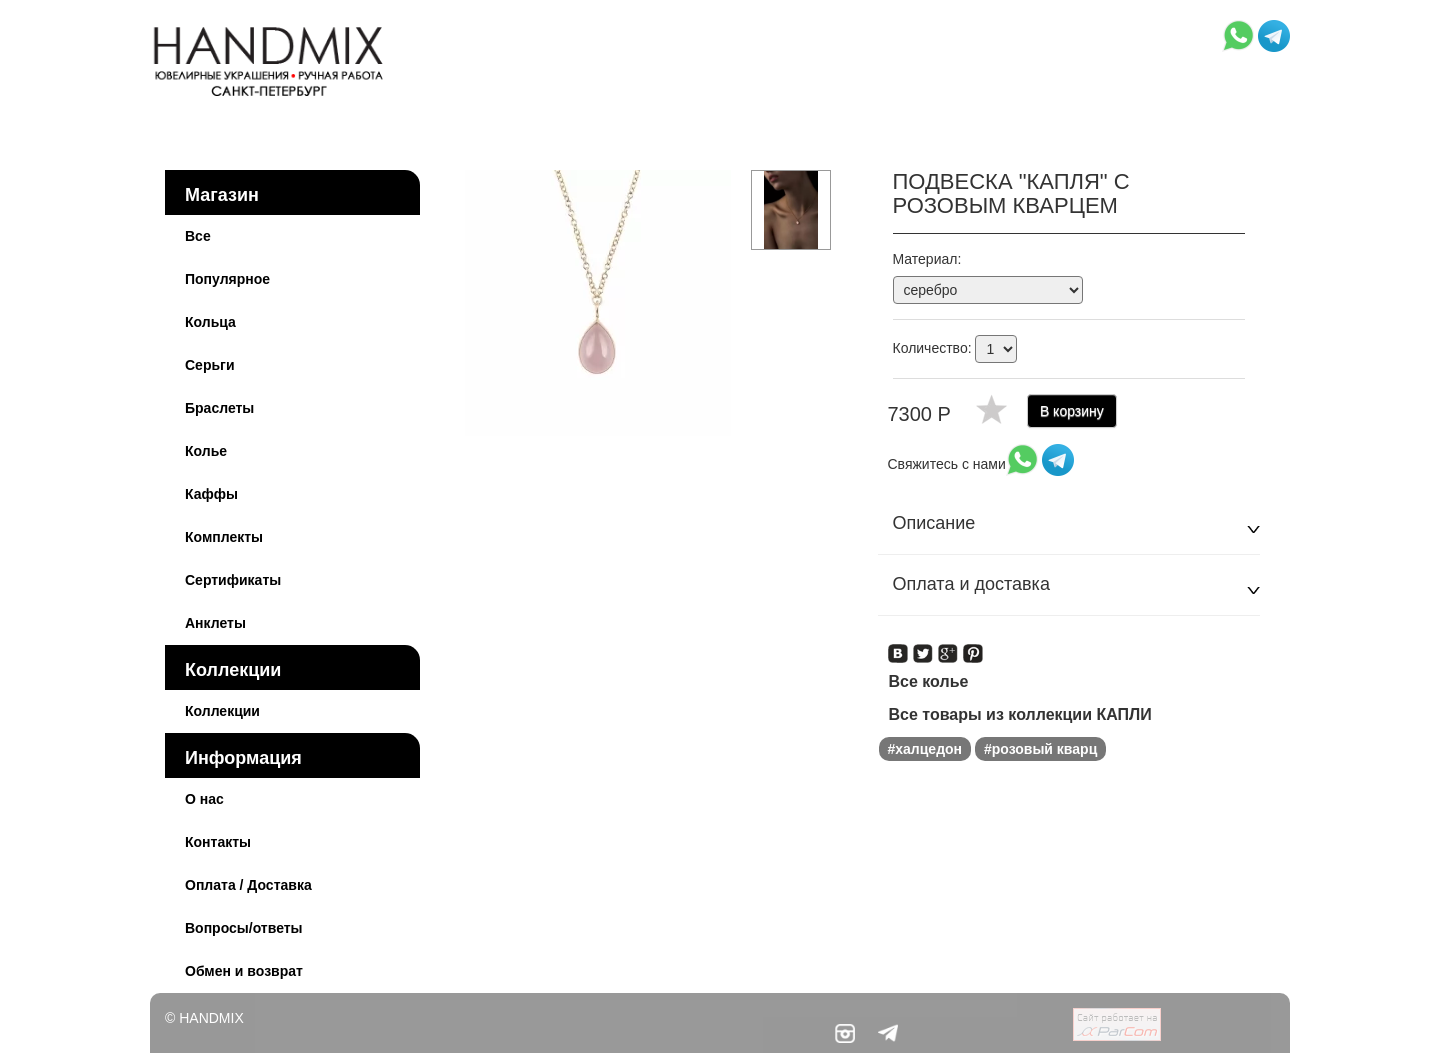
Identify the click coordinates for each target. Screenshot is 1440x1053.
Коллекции (233, 670)
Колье (206, 451)
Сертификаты (233, 580)
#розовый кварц (1040, 749)
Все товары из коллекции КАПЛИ (1020, 714)
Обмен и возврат (244, 971)
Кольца (210, 322)
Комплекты (224, 537)
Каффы (211, 494)
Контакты (218, 842)
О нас (204, 799)
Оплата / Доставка (248, 885)
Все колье (929, 681)
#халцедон (925, 749)
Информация (243, 758)
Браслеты (219, 408)
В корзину (1072, 411)
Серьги (210, 365)
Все (198, 236)
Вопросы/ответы (244, 928)
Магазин (222, 195)
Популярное (227, 279)
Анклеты (215, 623)
